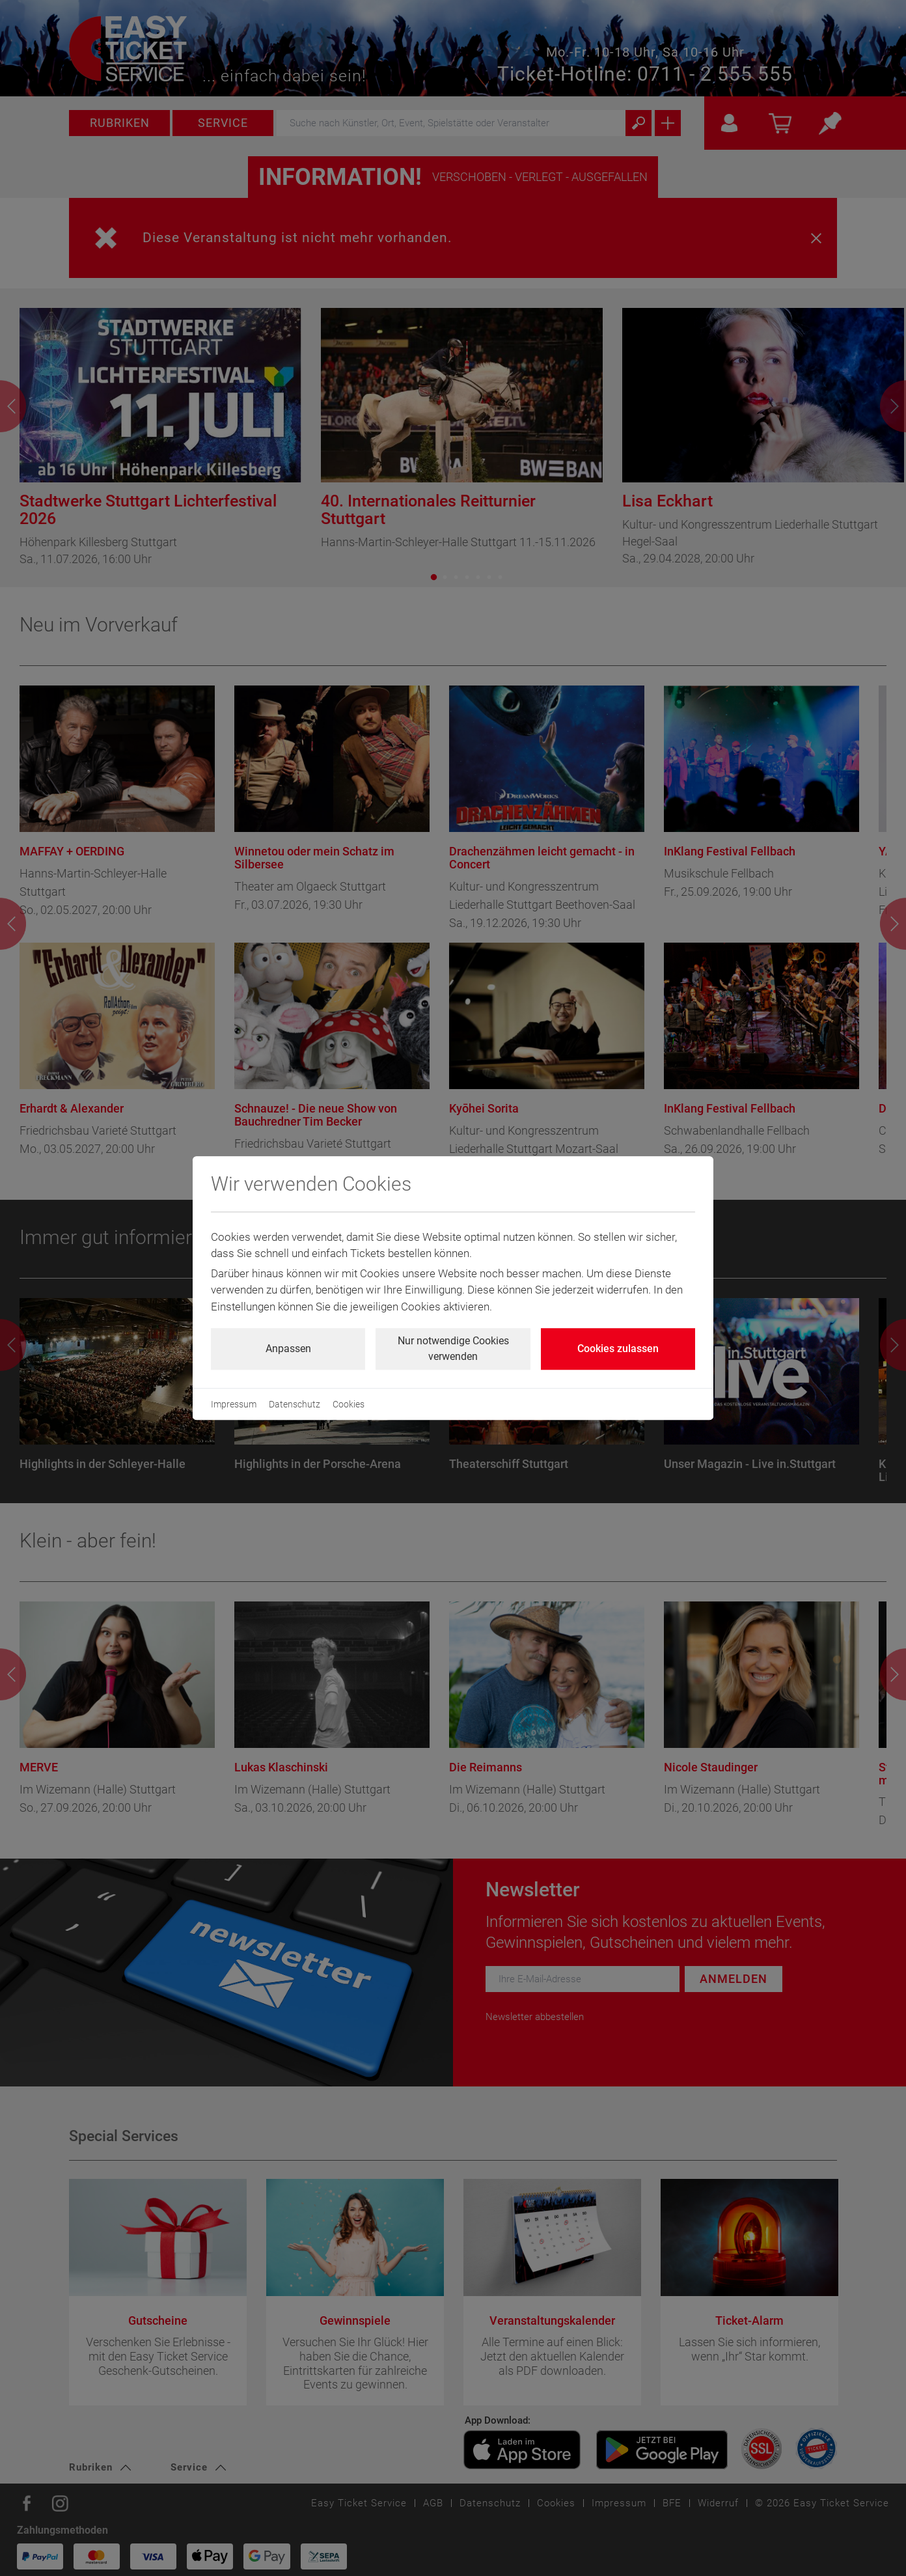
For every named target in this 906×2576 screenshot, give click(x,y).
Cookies (348, 1404)
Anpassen (288, 1348)
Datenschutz (294, 1404)
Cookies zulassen (618, 1348)
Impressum (233, 1404)
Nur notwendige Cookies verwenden (453, 1349)
